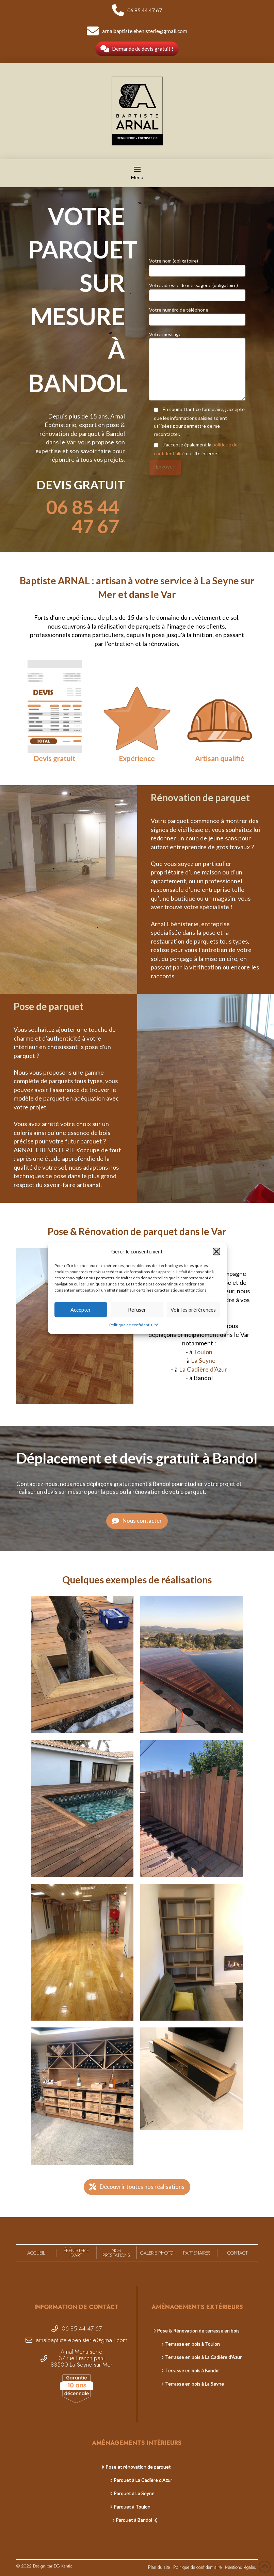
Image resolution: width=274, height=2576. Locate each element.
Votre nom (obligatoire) (197, 266)
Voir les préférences (193, 1310)
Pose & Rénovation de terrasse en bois (196, 2330)
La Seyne (203, 1360)
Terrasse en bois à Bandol (190, 2370)
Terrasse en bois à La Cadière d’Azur (201, 2357)
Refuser (137, 1310)
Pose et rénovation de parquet (136, 2466)
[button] (216, 1251)
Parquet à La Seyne (132, 2493)
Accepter (80, 1310)
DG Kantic (63, 2566)
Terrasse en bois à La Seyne (192, 2383)
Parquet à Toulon (130, 2506)
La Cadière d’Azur (203, 1369)
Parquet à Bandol (134, 2520)
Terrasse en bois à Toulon (190, 2343)
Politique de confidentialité (133, 1324)
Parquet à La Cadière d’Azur (141, 2480)
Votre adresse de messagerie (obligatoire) (197, 290)
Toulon (203, 1352)
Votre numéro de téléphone (197, 315)
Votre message (197, 338)
